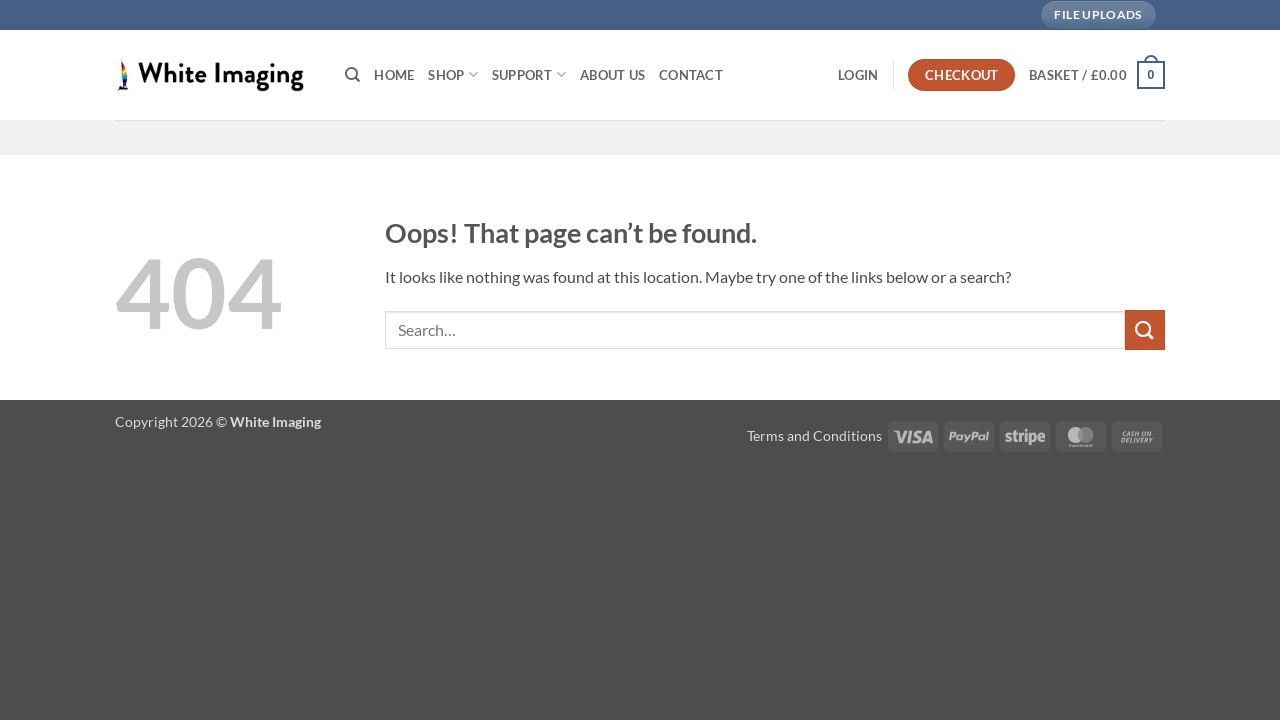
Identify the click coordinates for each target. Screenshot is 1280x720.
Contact (691, 75)
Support (529, 74)
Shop (452, 74)
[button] (858, 75)
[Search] (352, 75)
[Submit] (1145, 329)
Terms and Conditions (814, 435)
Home (394, 75)
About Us (612, 75)
